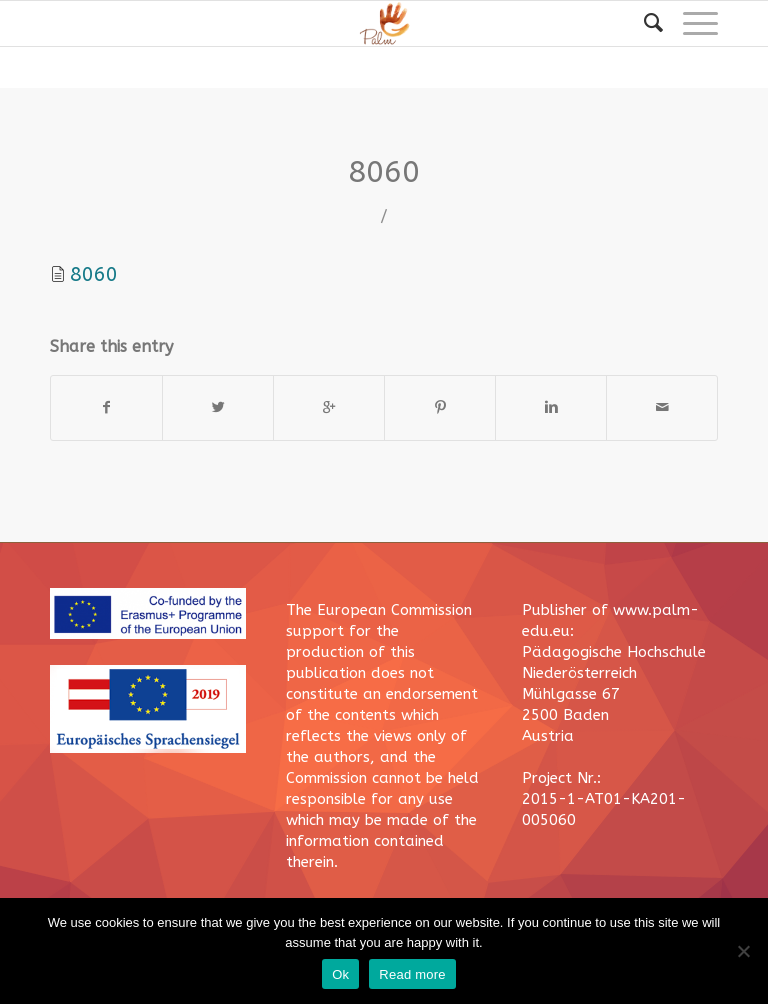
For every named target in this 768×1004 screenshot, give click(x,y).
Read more (412, 974)
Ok (340, 974)
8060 (384, 172)
